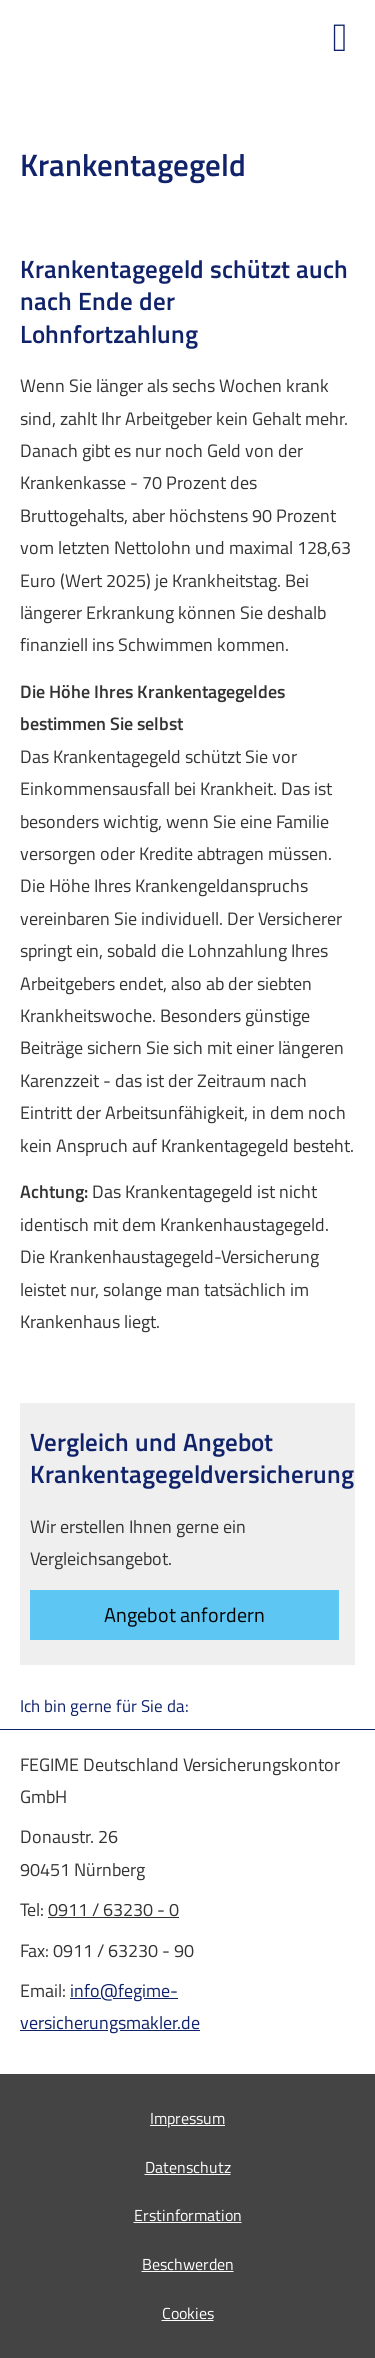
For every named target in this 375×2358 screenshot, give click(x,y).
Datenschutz (188, 2167)
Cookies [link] (188, 2313)
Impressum (187, 2118)
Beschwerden (188, 2264)
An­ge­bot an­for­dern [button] (184, 1614)
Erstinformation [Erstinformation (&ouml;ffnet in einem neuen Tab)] (188, 2215)
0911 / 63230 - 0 (113, 1909)
